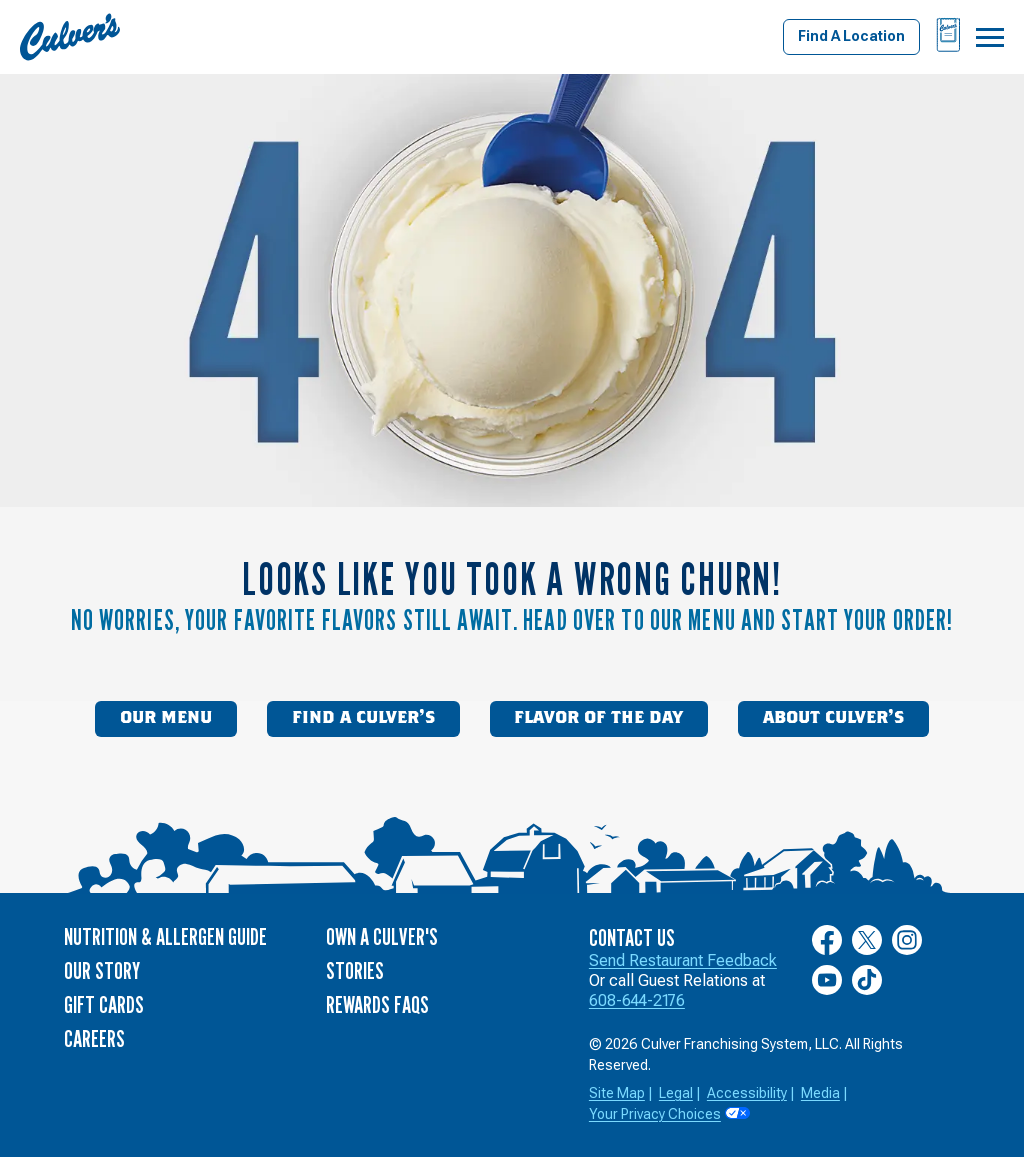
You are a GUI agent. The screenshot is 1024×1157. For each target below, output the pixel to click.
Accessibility (747, 1093)
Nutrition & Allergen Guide (165, 936)
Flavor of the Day (598, 718)
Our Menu (166, 718)
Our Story (102, 970)
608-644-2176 (637, 1000)
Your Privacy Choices (655, 1114)
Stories (355, 970)
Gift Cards (104, 1004)
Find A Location (851, 36)
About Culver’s (833, 718)
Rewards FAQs (377, 1004)
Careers (94, 1038)
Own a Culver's (382, 936)
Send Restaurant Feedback (683, 960)
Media (820, 1093)
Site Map (617, 1093)
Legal (676, 1093)
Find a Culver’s (363, 718)
